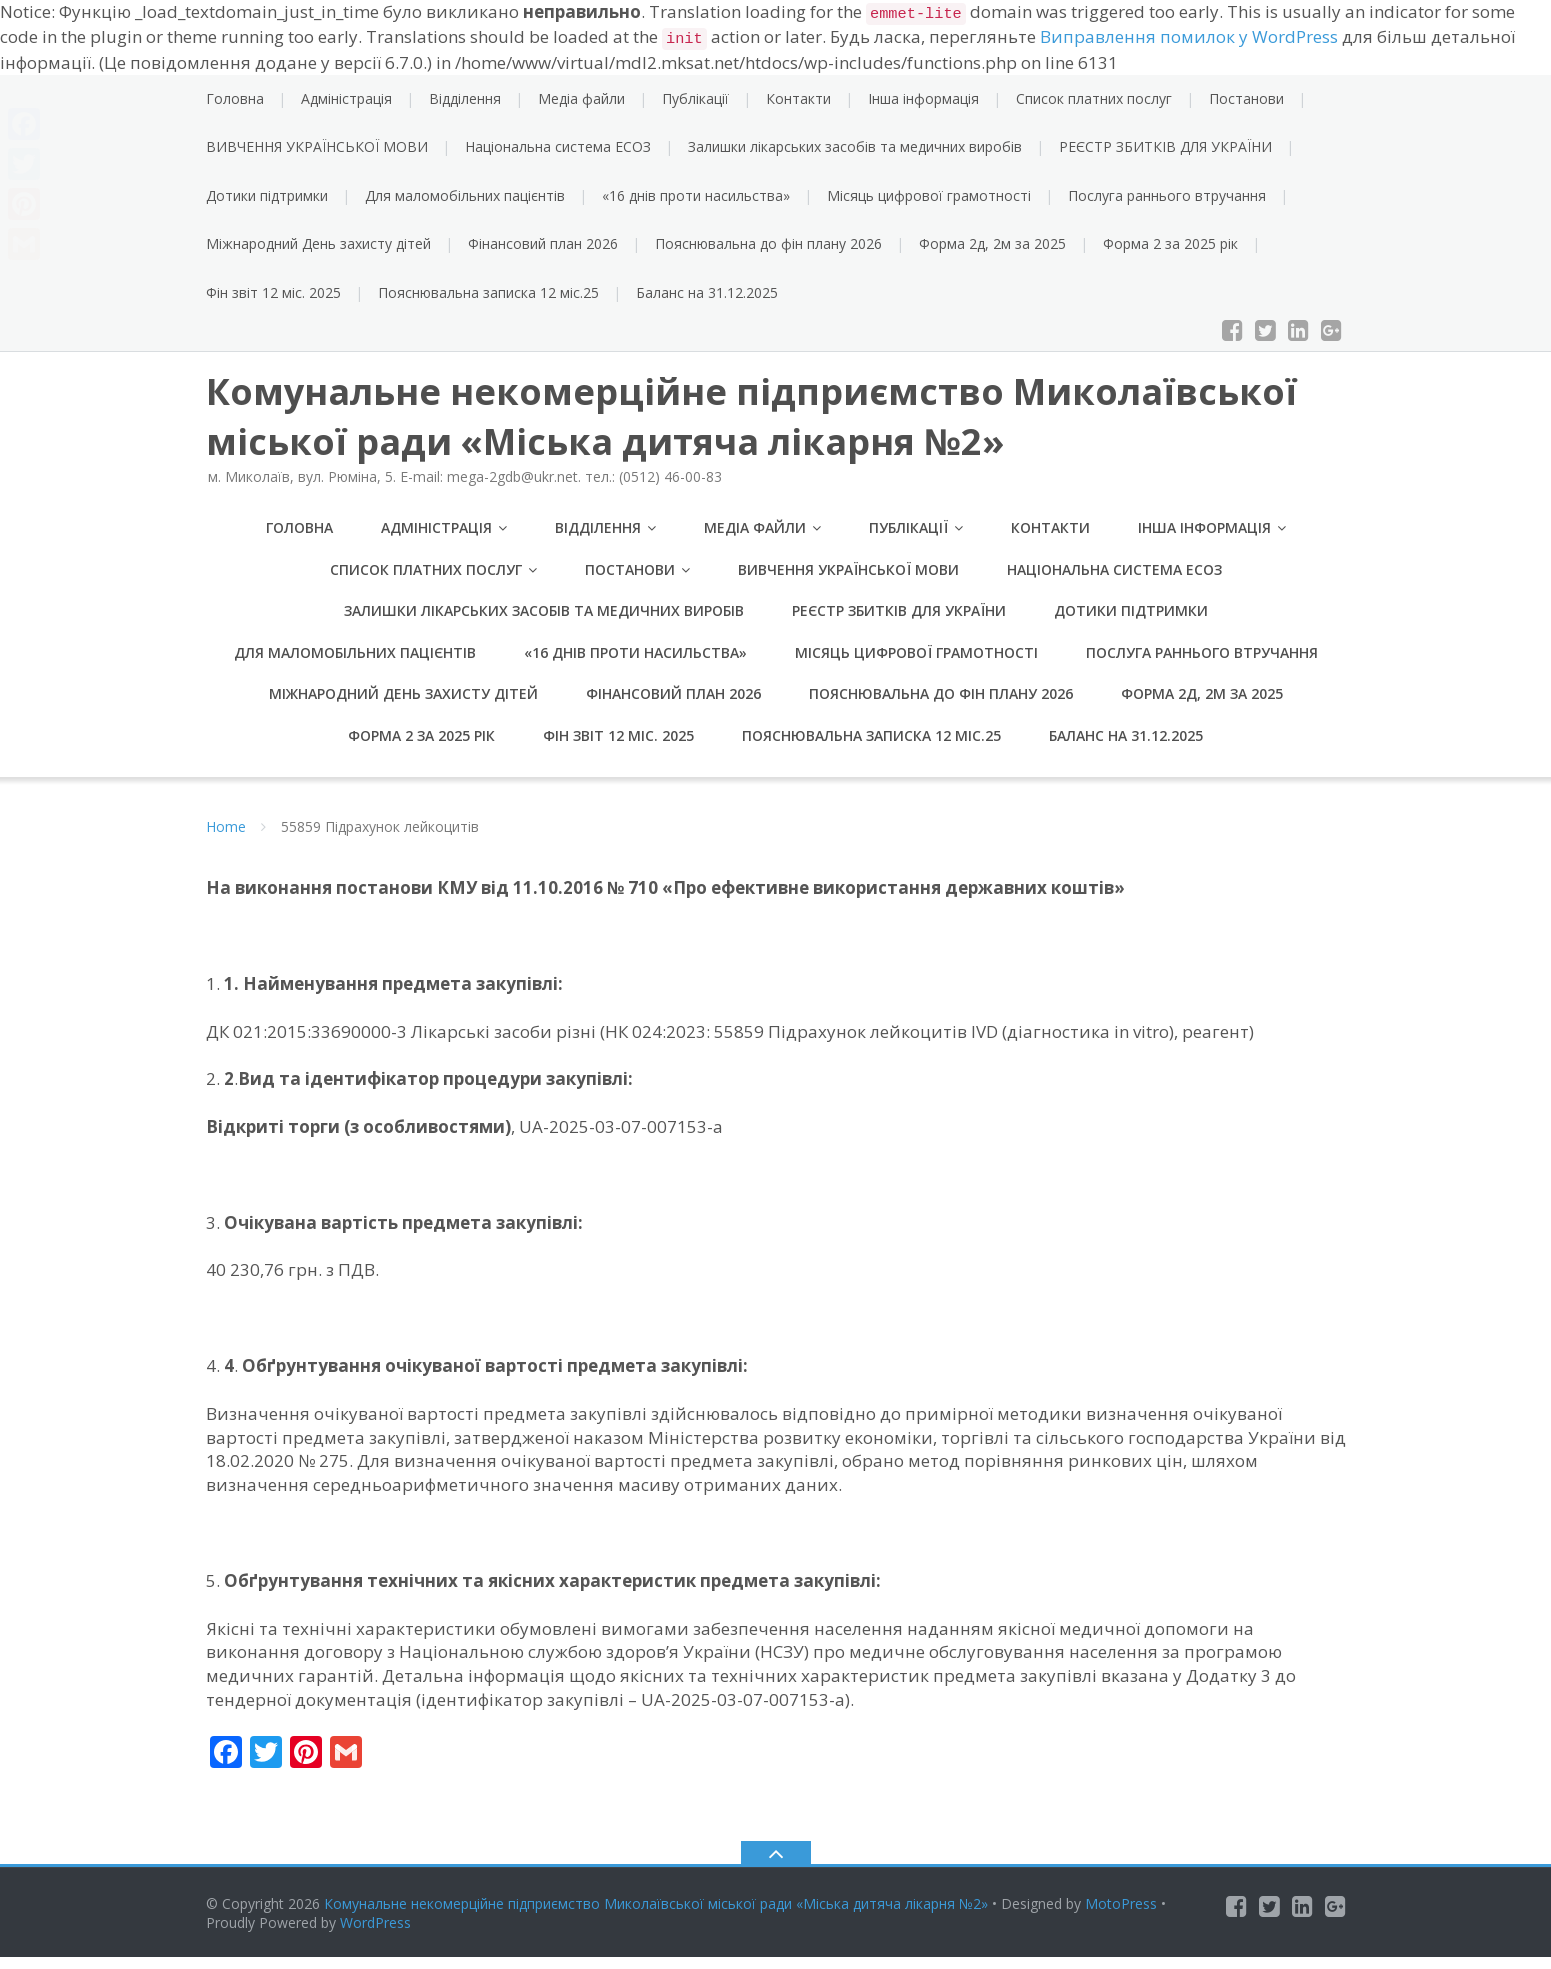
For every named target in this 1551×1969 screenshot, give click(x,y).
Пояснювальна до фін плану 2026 (768, 243)
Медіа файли (581, 98)
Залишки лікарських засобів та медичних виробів (855, 146)
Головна (235, 98)
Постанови (1246, 98)
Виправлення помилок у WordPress (1189, 36)
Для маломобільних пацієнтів (465, 195)
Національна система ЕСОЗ (558, 146)
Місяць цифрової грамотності (929, 195)
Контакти (798, 98)
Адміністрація (346, 98)
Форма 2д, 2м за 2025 (992, 243)
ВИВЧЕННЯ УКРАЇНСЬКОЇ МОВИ (317, 146)
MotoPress (1121, 1915)
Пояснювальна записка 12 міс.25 (488, 292)
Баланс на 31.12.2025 (707, 292)
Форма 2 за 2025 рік (1170, 243)
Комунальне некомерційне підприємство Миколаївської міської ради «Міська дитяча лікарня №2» (656, 1915)
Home (226, 838)
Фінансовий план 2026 (543, 243)
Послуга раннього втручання (1167, 195)
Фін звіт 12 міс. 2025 (273, 292)
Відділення (465, 98)
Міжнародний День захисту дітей (318, 243)
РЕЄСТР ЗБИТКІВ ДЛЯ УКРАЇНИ (1165, 146)
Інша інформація (923, 98)
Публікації (695, 98)
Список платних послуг (1094, 98)
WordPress (375, 1934)
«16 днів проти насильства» (696, 195)
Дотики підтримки (267, 195)
